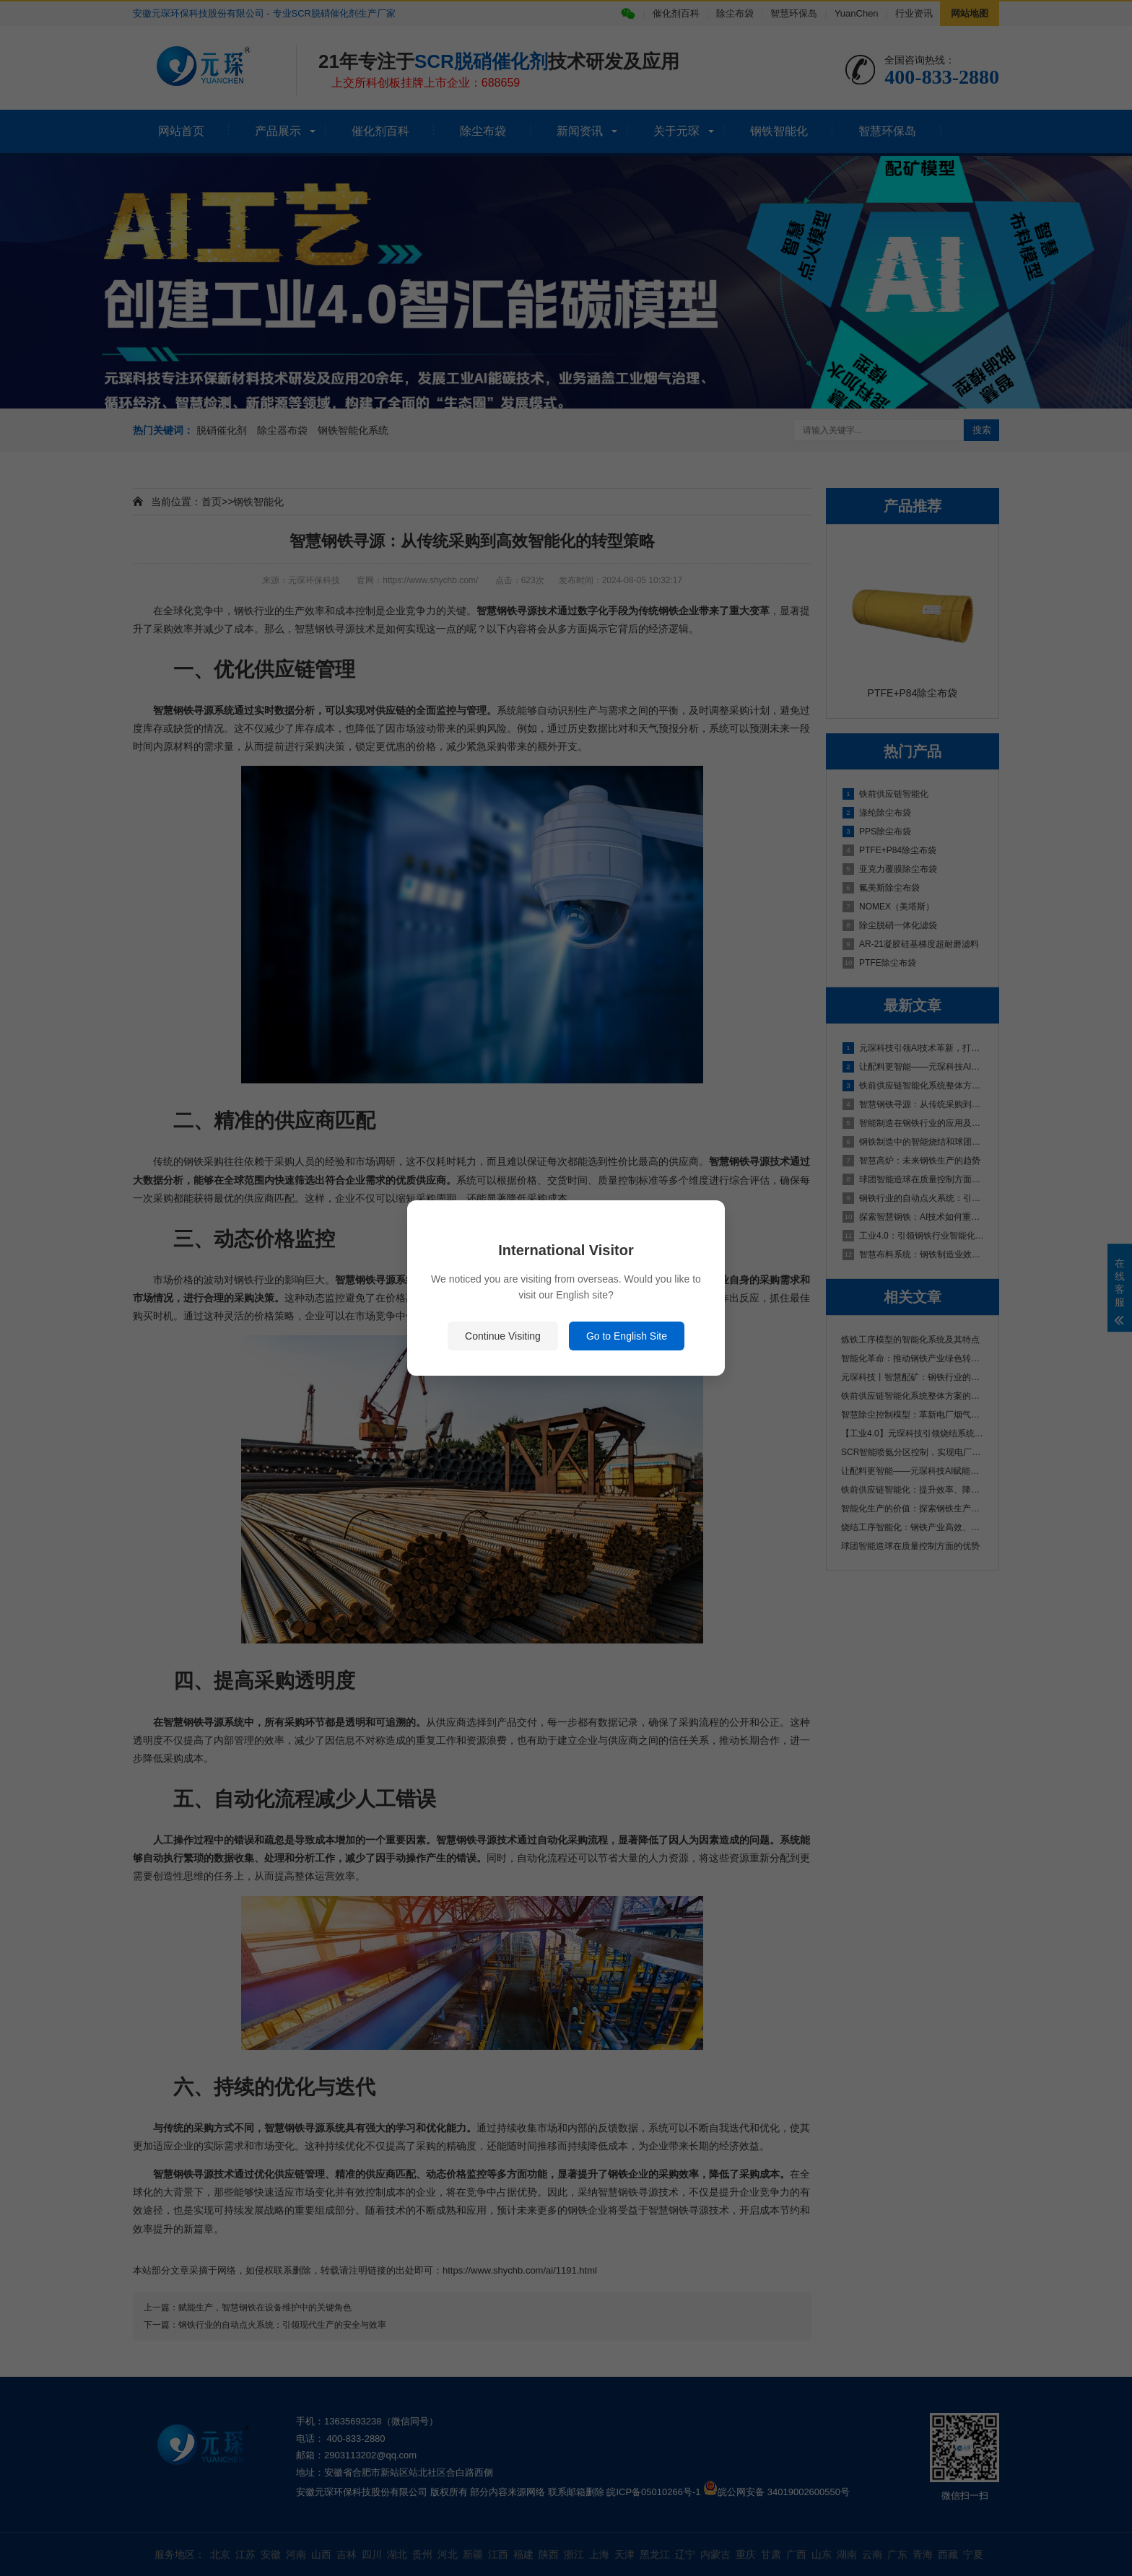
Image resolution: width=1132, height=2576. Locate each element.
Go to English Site (626, 1336)
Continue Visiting (503, 1336)
